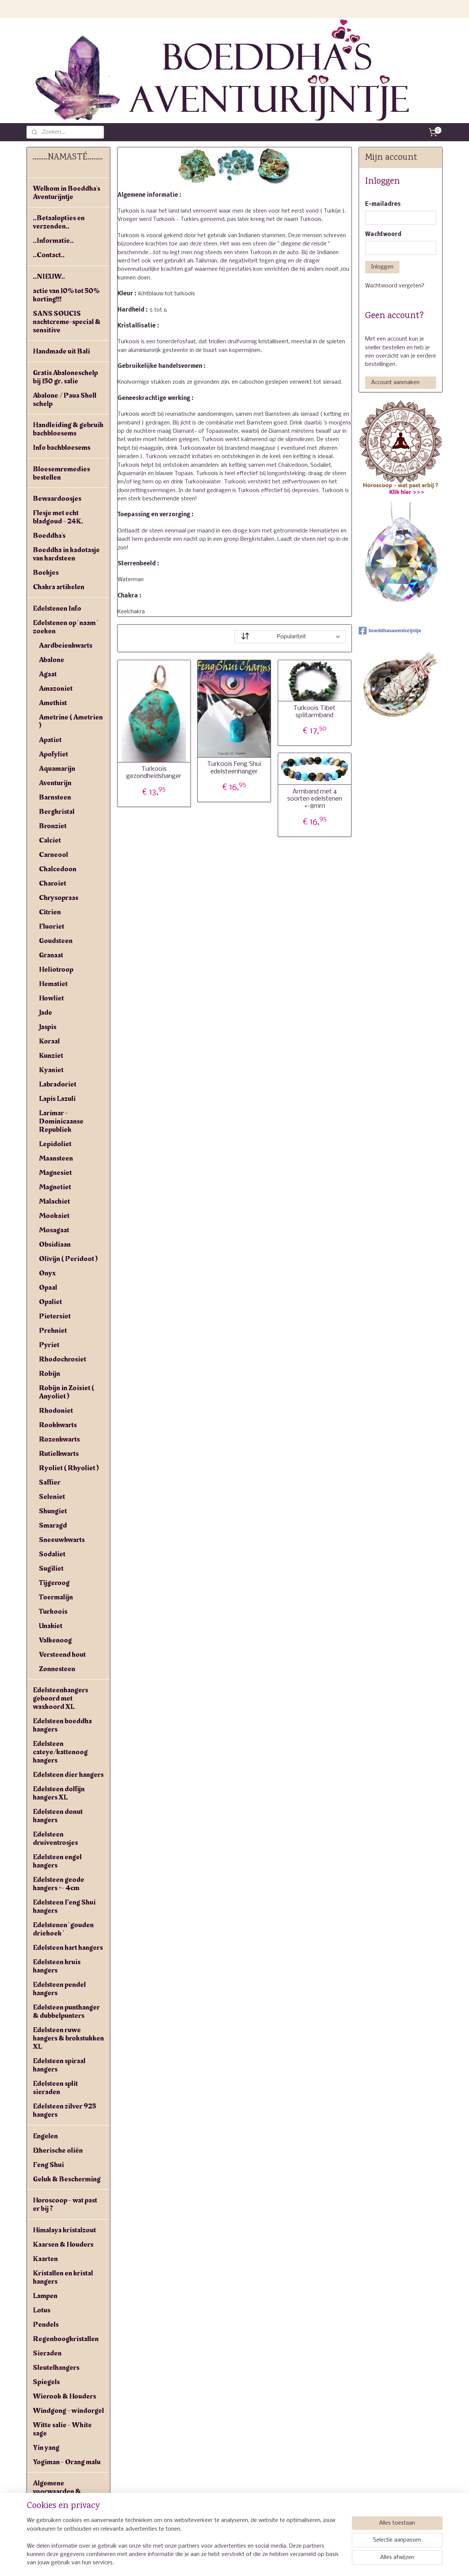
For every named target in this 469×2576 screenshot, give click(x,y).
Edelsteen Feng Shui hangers (64, 1906)
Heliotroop (56, 969)
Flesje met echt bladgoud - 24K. (58, 517)
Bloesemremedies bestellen (61, 473)
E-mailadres (383, 204)
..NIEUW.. (49, 276)
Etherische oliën (58, 2150)
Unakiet (50, 1625)
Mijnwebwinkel (326, 2562)
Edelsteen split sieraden (55, 2088)
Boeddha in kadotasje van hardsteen (66, 554)
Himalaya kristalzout (64, 2230)
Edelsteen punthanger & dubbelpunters (66, 2011)
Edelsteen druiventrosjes (55, 1838)
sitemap (218, 2562)
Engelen (45, 2136)
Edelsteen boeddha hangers (62, 1725)
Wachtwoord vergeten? (394, 286)
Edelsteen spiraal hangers (59, 2065)
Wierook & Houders (64, 2396)
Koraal (49, 1041)
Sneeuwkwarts (62, 1539)
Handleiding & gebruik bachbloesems (68, 429)
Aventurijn (55, 783)
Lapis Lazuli (57, 1098)
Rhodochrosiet (62, 1359)
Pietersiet (55, 1316)
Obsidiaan (55, 1244)
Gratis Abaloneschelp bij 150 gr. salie (65, 377)
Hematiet (53, 983)
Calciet (50, 840)
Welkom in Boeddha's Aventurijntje (66, 192)
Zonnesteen (57, 1669)
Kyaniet (51, 1070)
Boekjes (46, 572)
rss (233, 2562)
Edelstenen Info (57, 608)
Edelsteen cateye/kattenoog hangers (60, 1752)
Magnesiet (55, 1172)
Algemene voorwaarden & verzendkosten (57, 2491)
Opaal (48, 1287)
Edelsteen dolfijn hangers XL (59, 1793)
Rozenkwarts (59, 1439)
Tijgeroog (54, 1582)
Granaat (51, 955)
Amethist (53, 702)
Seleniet (52, 1496)
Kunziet (51, 1055)
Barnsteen (55, 797)
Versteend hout (62, 1654)
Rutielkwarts (59, 1453)
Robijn (49, 1373)
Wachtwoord (383, 235)
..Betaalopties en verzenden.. (59, 222)
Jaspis (47, 1027)
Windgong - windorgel (68, 2410)
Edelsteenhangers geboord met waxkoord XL (60, 1698)
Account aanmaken (395, 383)
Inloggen (382, 267)
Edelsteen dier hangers (68, 1774)
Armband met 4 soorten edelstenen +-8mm (314, 799)
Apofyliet (53, 754)
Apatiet (50, 739)
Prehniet (53, 1330)
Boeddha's (49, 535)
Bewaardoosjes (57, 498)
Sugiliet (51, 1568)
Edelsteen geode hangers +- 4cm (58, 1884)
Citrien (50, 912)
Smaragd (53, 1525)
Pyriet (49, 1345)
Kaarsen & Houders (63, 2244)
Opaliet (50, 1301)
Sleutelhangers (56, 2367)
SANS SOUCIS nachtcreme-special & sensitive (67, 322)
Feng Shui (48, 2164)
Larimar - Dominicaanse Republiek (61, 1121)
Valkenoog (55, 1640)
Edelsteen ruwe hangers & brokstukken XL (68, 2038)
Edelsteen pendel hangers (59, 1989)
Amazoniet (56, 688)
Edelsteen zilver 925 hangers (64, 2110)
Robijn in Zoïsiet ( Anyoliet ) (66, 1392)
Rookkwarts (58, 1425)
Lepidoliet (55, 1144)
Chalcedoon (57, 869)
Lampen (45, 2295)
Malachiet (54, 1201)
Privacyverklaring (61, 2514)
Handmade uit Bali (61, 351)
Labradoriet (57, 1084)
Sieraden (47, 2353)
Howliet (51, 998)
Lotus (41, 2310)
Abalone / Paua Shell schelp (64, 399)
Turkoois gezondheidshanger (154, 773)
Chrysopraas (58, 897)
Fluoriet (51, 926)
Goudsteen (56, 940)
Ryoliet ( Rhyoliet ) (69, 1468)
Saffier (49, 1482)
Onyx (47, 1273)
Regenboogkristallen (66, 2338)
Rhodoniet (56, 1410)
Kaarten (45, 2258)
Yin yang (46, 2447)
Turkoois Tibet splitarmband (315, 712)
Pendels (46, 2324)
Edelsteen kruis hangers (56, 1966)
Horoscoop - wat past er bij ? (65, 2204)
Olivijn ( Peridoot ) (68, 1258)
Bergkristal (56, 811)
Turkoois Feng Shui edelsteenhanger (234, 768)
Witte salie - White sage (62, 2429)
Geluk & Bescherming (67, 2179)
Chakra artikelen (58, 587)
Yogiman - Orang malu (67, 2462)
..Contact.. (49, 255)
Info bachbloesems (61, 447)
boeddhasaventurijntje (390, 630)
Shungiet (53, 1511)
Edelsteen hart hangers (68, 1947)
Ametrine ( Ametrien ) (71, 721)
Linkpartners (53, 2528)
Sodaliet (52, 1554)
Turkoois (53, 1611)
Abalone (51, 659)
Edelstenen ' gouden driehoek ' (63, 1929)
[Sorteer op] (290, 636)
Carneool (53, 854)
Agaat (48, 674)
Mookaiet (54, 1215)
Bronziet (53, 826)
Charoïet (52, 883)
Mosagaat (54, 1230)
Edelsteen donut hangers (58, 1816)
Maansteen (56, 1158)
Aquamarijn (57, 768)
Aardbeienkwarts (65, 645)
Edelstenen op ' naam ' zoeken (65, 627)
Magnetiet (55, 1187)
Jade (45, 1012)
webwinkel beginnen (260, 2562)
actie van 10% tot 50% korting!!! (66, 295)
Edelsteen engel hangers (57, 1861)
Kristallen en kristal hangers (63, 2277)
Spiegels (46, 2382)
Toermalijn (56, 1597)
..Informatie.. (53, 240)
